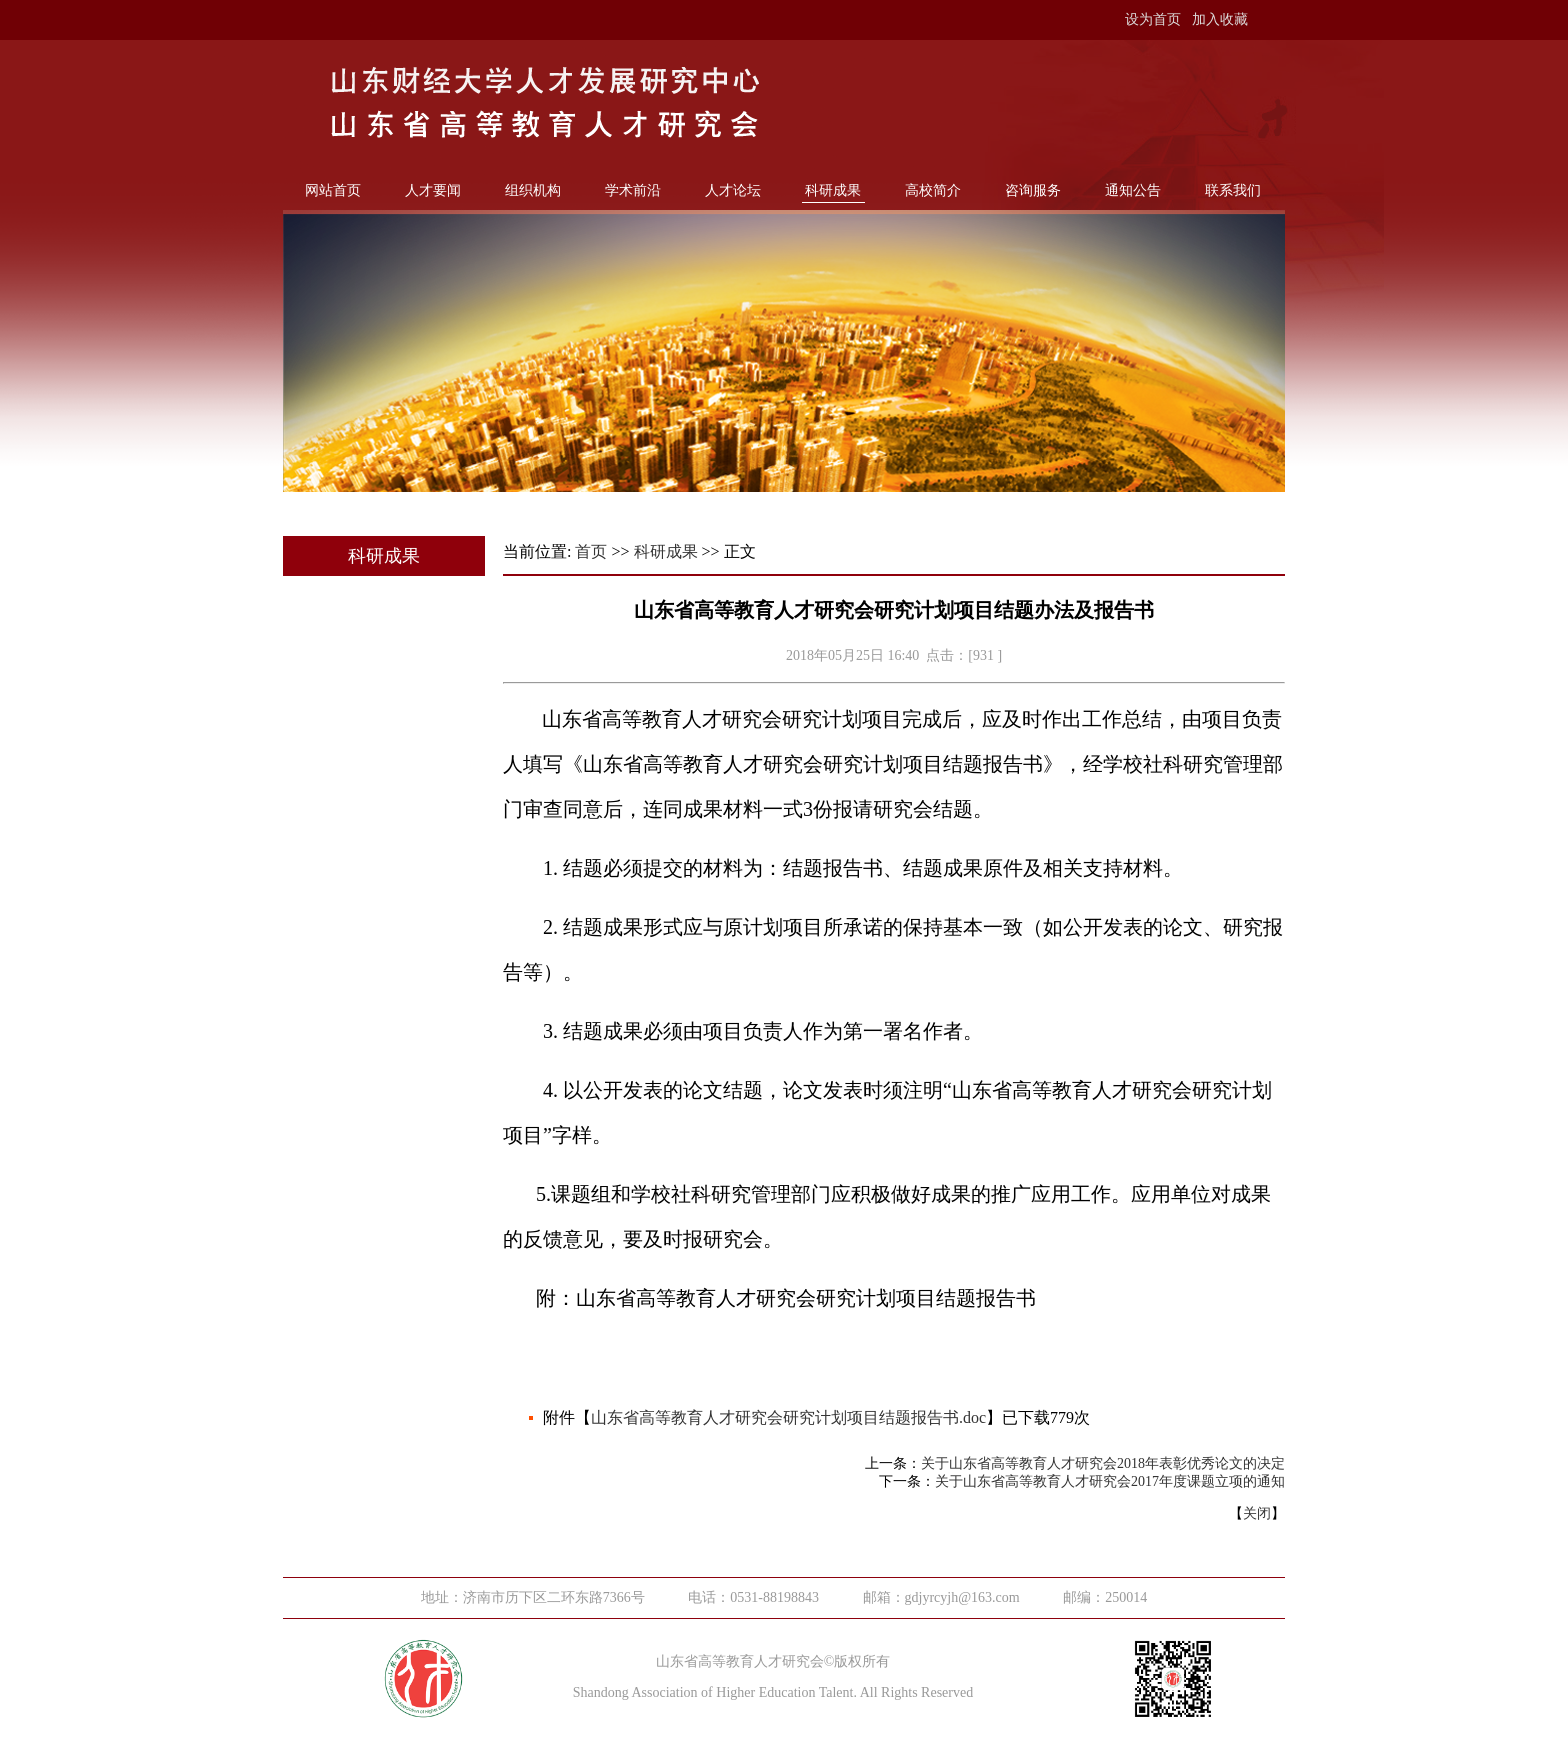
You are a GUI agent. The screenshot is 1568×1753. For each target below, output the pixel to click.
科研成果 (666, 551)
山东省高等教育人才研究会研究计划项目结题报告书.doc (788, 1417)
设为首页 (1153, 19)
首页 (591, 551)
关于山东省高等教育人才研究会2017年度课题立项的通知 (1110, 1481)
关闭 (1257, 1513)
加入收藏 (1220, 19)
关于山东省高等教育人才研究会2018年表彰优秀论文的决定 (1103, 1463)
